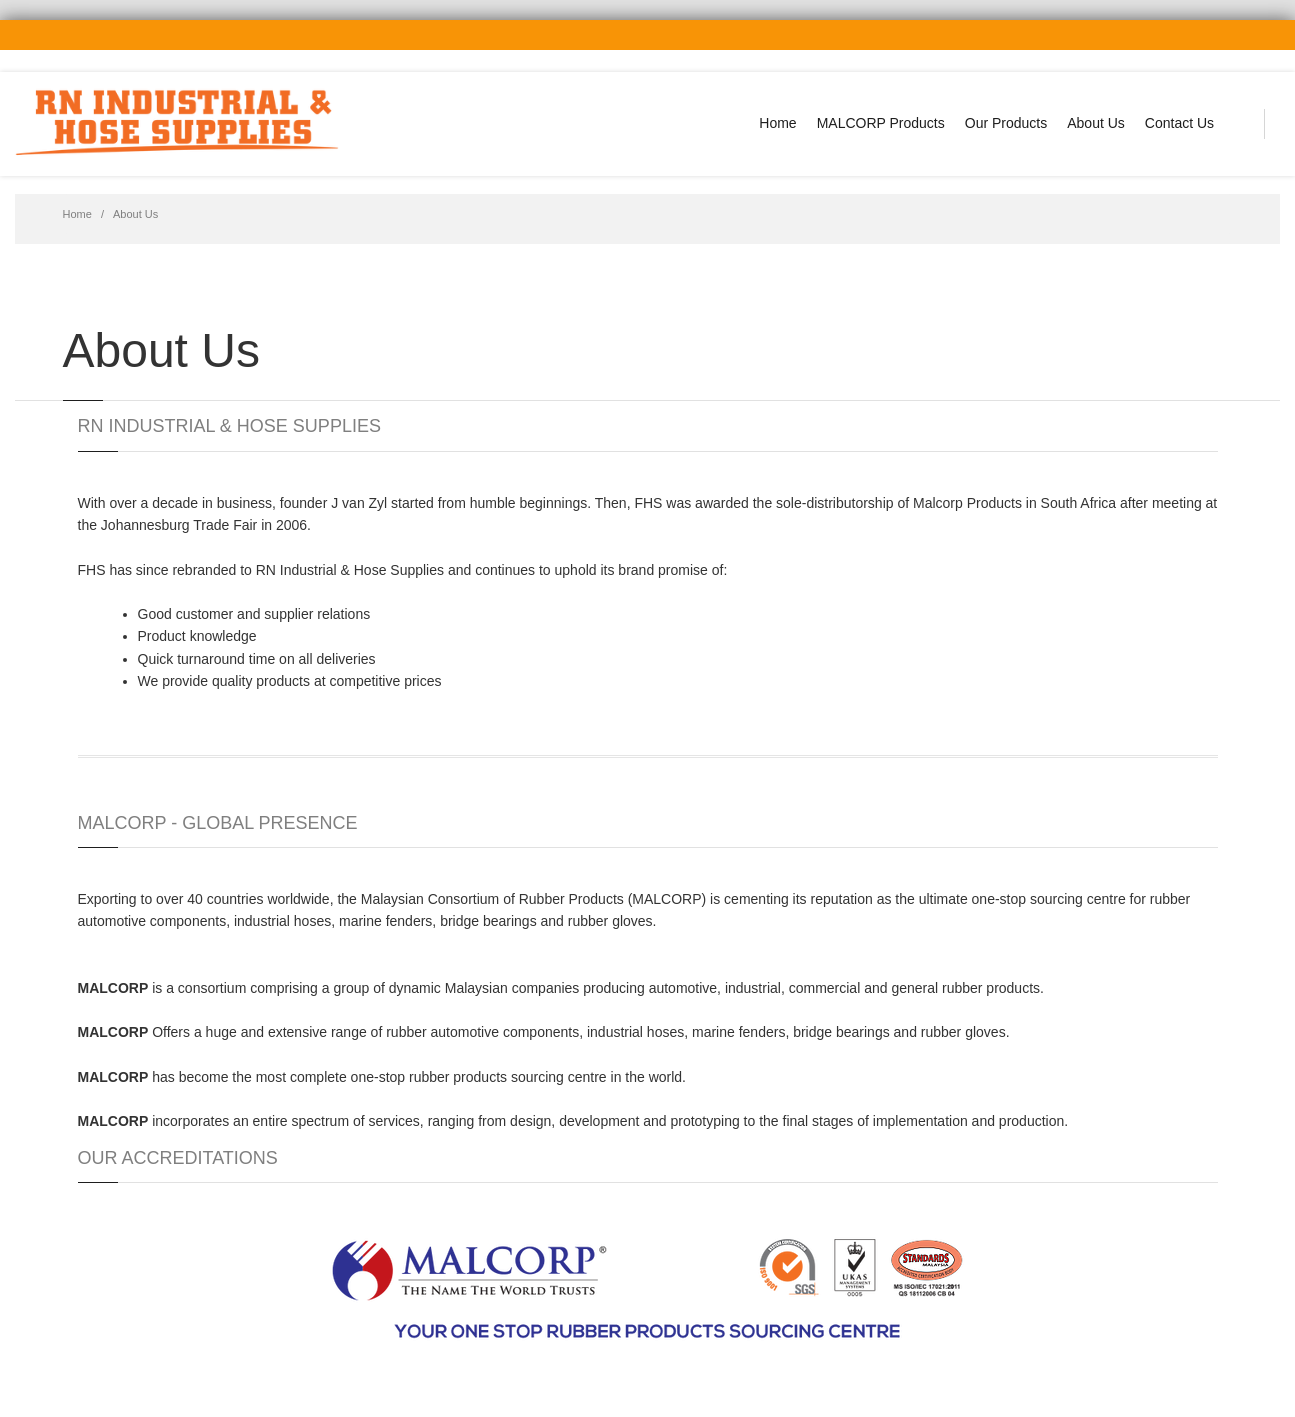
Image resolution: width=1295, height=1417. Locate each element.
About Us (1096, 123)
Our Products (1006, 123)
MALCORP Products (881, 123)
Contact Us (1179, 123)
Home (777, 123)
